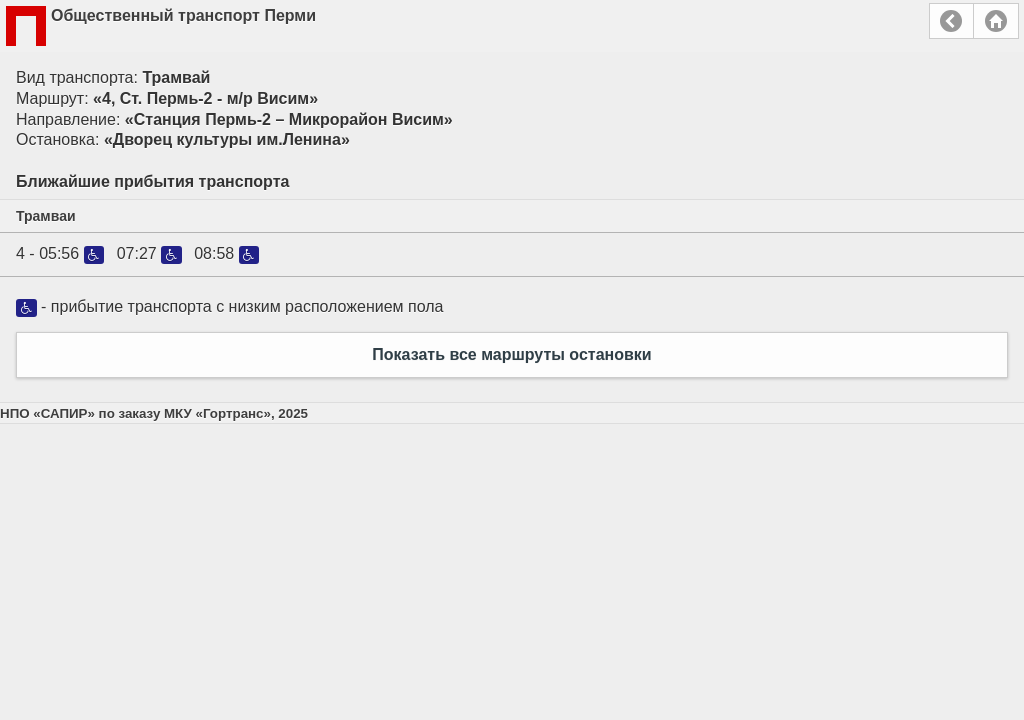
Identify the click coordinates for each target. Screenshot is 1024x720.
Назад (951, 21)
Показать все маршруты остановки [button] (511, 354)
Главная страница (996, 21)
